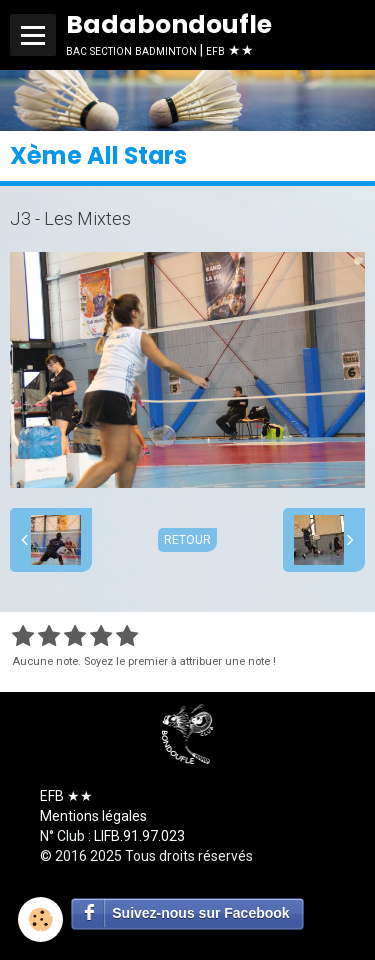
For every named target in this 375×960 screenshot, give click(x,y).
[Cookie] (40, 919)
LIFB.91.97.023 (139, 836)
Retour (187, 540)
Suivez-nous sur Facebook (200, 913)
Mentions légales (93, 816)
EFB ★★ (66, 796)
